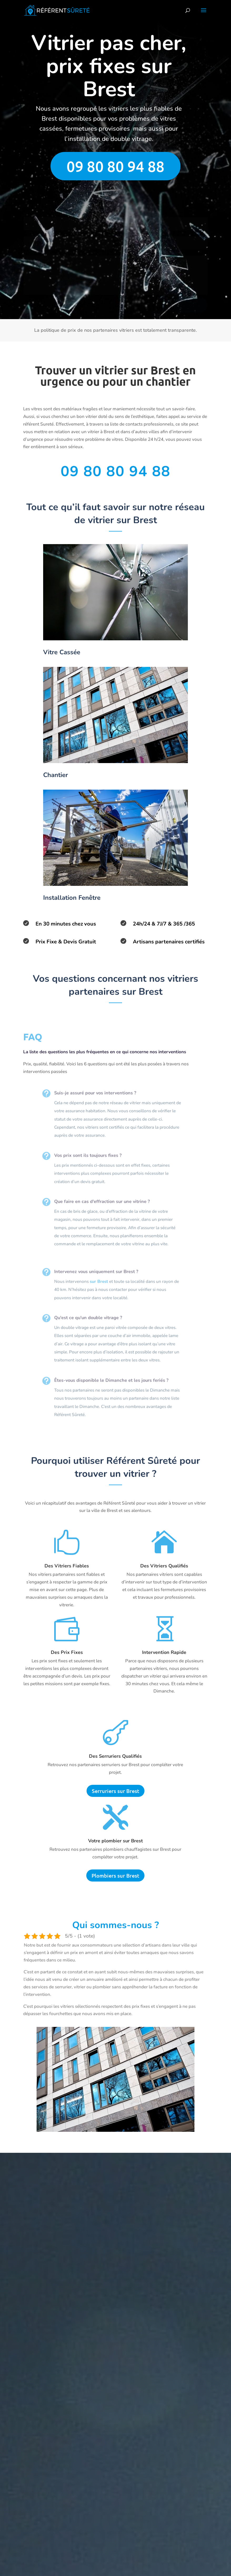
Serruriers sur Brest (115, 1790)
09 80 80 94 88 (115, 166)
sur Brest (94, 1282)
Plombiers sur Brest (115, 1875)
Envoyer (190, 305)
